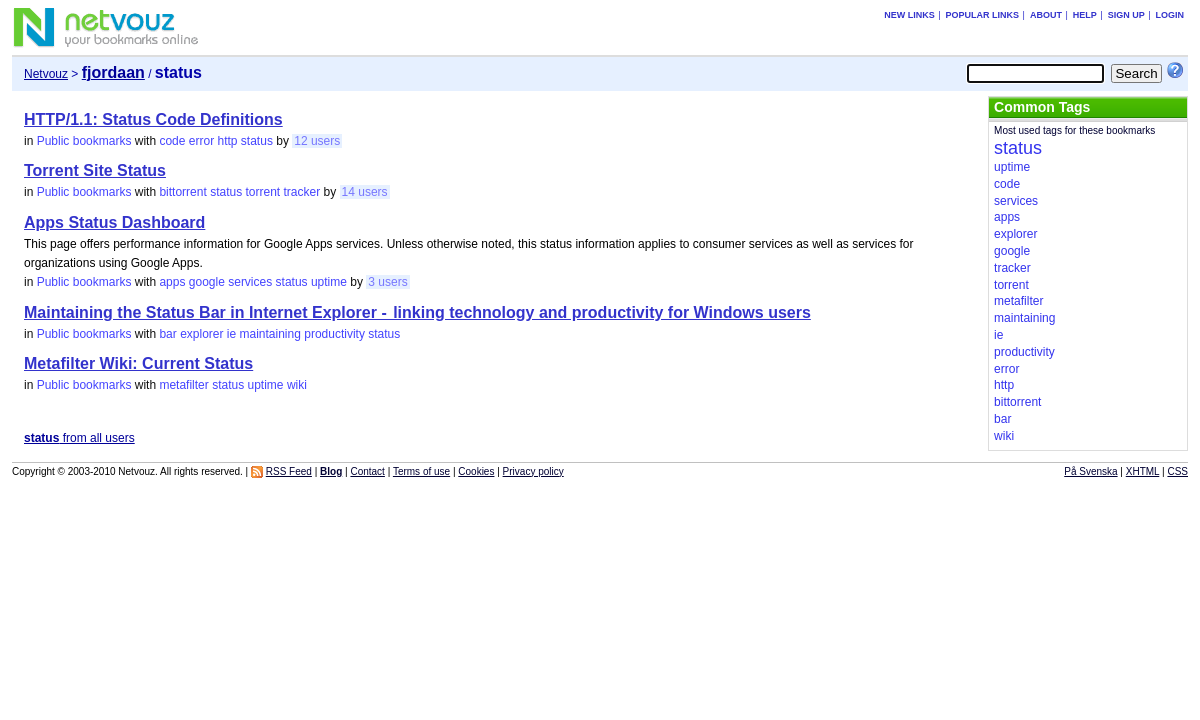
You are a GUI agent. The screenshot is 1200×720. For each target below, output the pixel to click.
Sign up (1126, 15)
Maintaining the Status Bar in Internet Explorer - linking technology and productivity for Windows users (417, 312)
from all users (79, 438)
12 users (317, 141)
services (250, 282)
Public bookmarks (84, 141)
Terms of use (421, 471)
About (1046, 15)
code (172, 141)
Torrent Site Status (95, 170)
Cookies (476, 471)
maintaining (270, 334)
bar (167, 334)
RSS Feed (289, 471)
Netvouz (46, 74)
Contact (367, 471)
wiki (297, 385)
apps (172, 282)
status (257, 141)
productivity (334, 334)
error (201, 141)
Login (1170, 15)
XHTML (1143, 471)
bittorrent (182, 192)
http (228, 141)
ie (231, 334)
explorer (201, 334)
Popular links (983, 15)
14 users (365, 192)
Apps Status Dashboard (114, 222)
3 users (387, 282)
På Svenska (1090, 471)
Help (1085, 15)
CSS (1177, 471)
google (207, 282)
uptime (329, 282)
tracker (302, 192)
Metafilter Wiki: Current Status (138, 363)
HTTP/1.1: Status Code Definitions (153, 119)
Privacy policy (533, 471)
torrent (263, 192)
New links (909, 15)
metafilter (183, 385)
